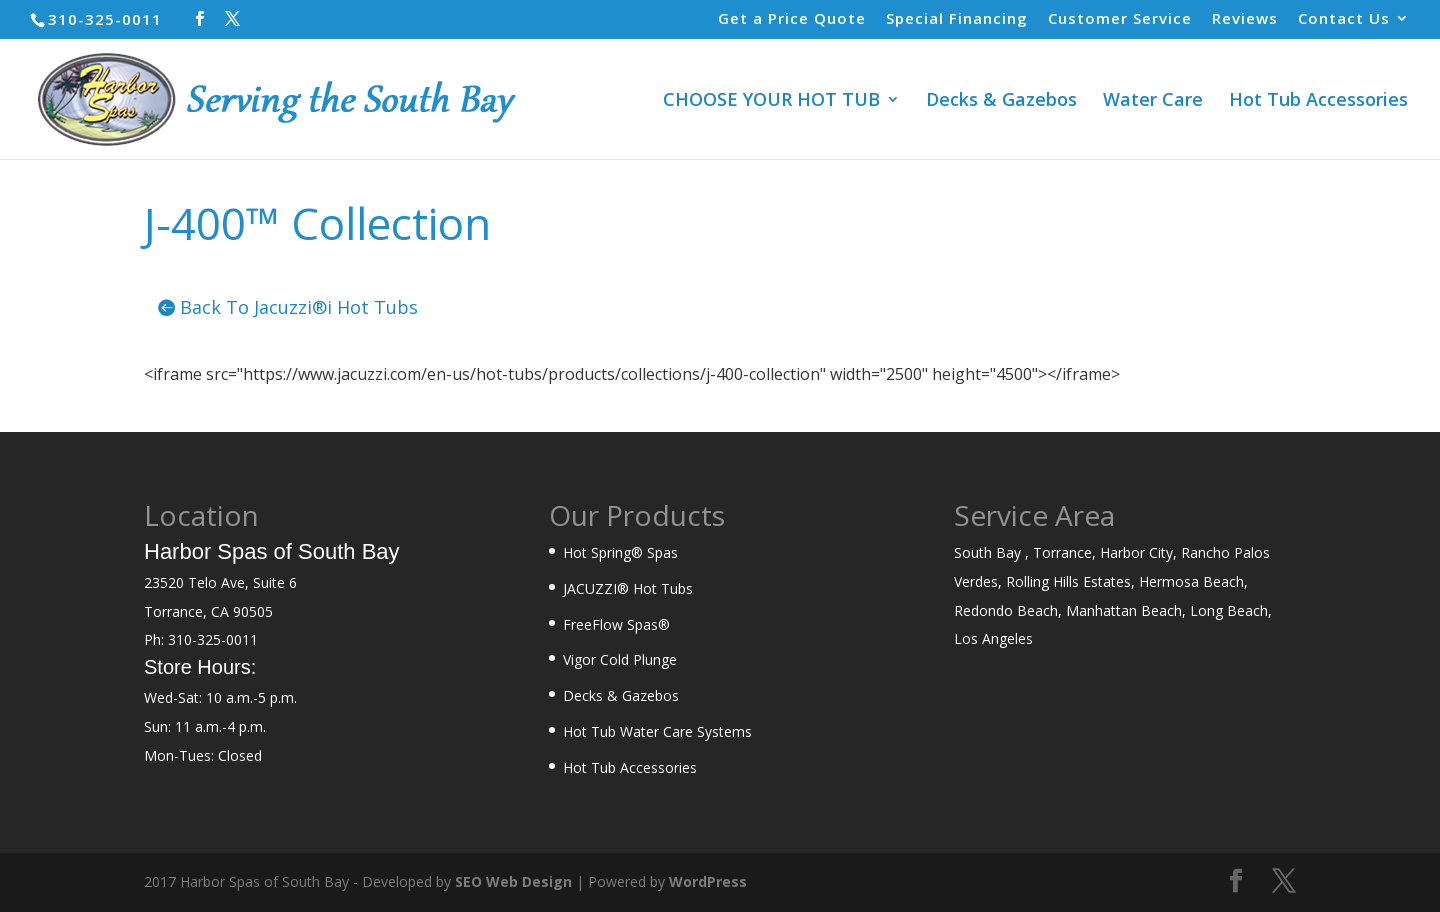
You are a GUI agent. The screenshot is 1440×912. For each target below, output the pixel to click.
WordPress (708, 881)
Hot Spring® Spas (620, 552)
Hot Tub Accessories (1318, 101)
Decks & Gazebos (1001, 101)
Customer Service (1120, 19)
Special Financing (957, 19)
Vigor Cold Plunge (620, 659)
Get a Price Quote (792, 19)
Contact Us (1344, 19)
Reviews (1245, 19)
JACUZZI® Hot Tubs (628, 588)
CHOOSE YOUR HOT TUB (771, 101)
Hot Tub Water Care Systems (657, 731)
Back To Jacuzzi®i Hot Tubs (299, 307)
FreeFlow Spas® (616, 624)
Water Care (1153, 101)
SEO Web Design (513, 881)
